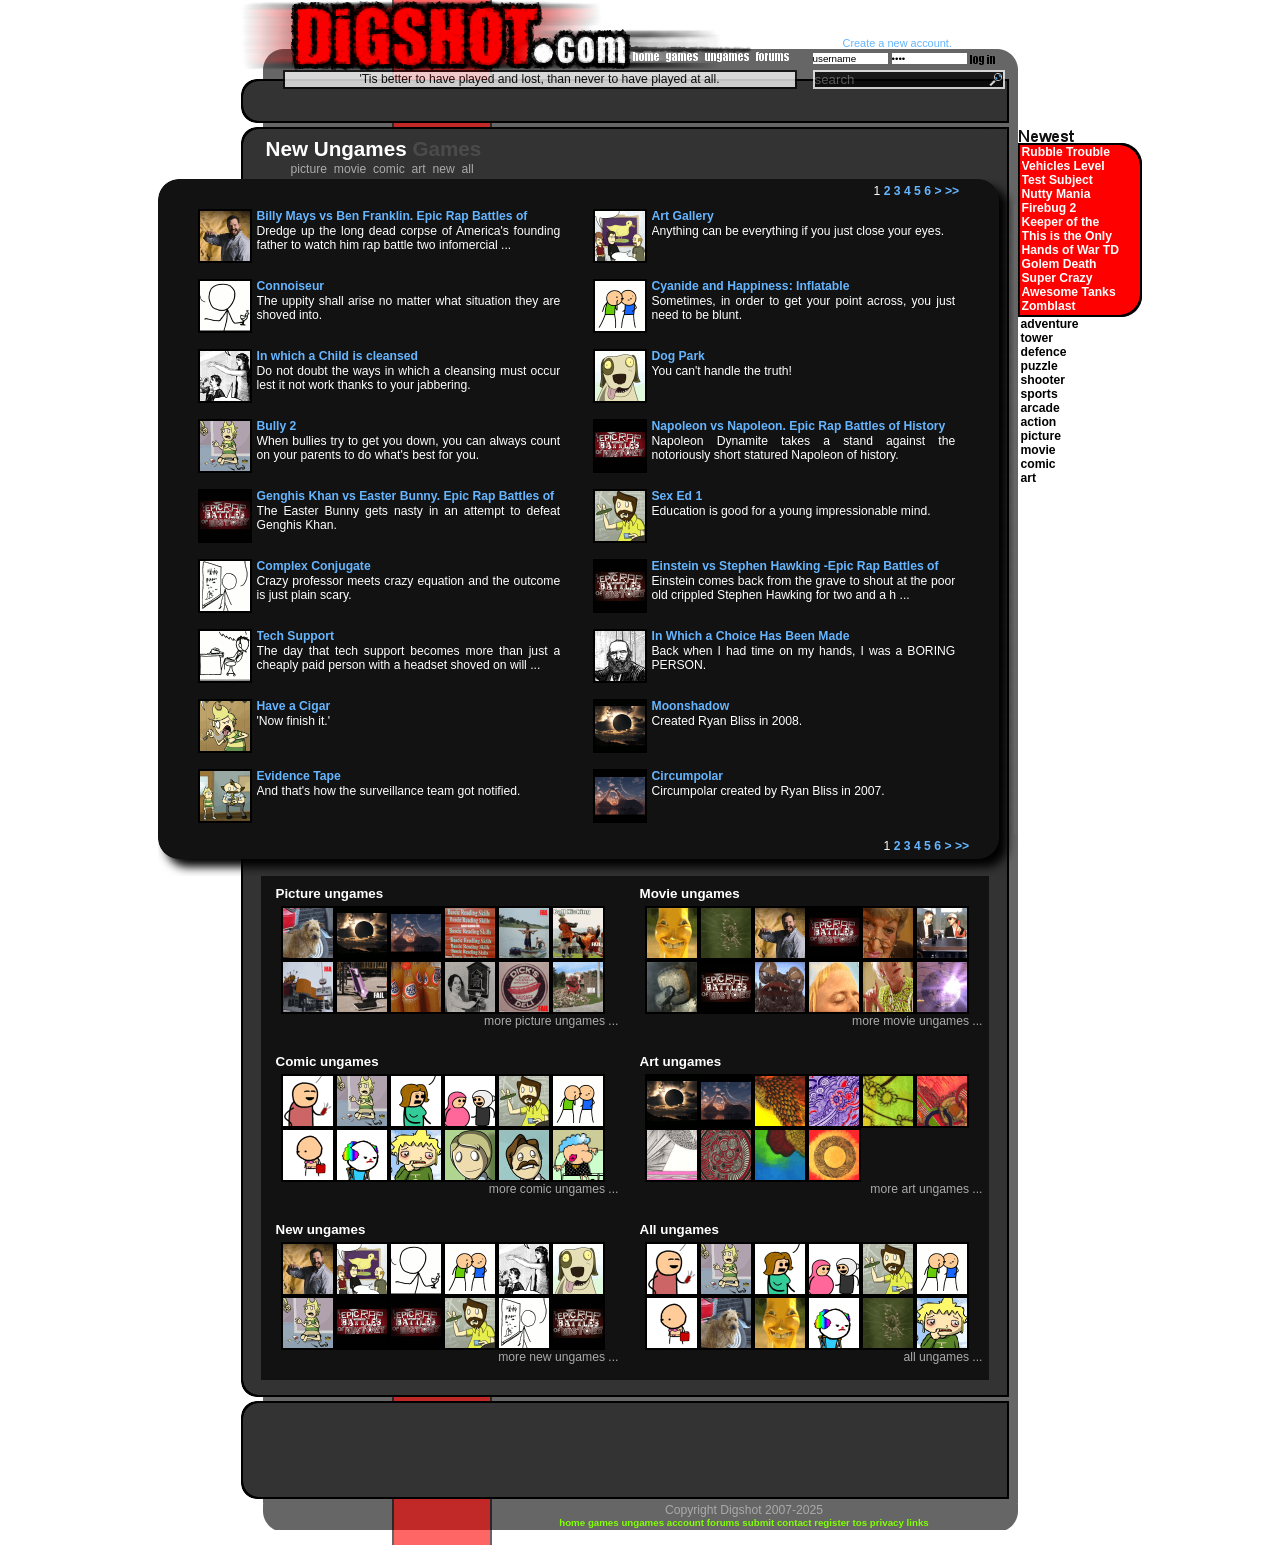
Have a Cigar (294, 706)
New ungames (321, 1229)
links (918, 1522)
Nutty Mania (1056, 194)
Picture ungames (330, 893)
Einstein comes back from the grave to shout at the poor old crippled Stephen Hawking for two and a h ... (804, 588)
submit (759, 1522)
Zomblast (1049, 306)
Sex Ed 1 (677, 496)
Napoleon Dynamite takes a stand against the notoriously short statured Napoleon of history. (804, 448)
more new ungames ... (558, 1357)
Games (446, 148)
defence (1044, 352)
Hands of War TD (1070, 250)
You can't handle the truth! (722, 371)
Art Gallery (683, 216)
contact (795, 1522)
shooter (1043, 380)
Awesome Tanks (1069, 292)
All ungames (679, 1229)
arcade (1040, 408)
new (445, 169)
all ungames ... (942, 1357)
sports (1039, 394)
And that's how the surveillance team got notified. (389, 791)
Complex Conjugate (314, 566)
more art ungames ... (926, 1189)
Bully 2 (277, 426)
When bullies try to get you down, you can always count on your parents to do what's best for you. (409, 448)
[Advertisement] (620, 100)
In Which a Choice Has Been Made (751, 636)
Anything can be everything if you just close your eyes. (798, 231)
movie (1038, 450)
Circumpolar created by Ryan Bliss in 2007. (768, 791)
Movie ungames (690, 893)
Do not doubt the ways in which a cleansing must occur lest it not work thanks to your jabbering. (409, 378)
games (605, 1522)
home (573, 1522)
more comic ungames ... (554, 1189)
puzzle (1039, 366)
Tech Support (295, 636)
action (1039, 422)
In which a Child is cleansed (337, 356)
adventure (1050, 324)
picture (1041, 436)
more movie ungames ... (917, 1021)
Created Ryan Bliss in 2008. (727, 721)
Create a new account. (897, 43)
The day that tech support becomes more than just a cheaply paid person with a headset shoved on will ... (409, 658)
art (1029, 478)
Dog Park (678, 356)
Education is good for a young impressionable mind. (791, 511)
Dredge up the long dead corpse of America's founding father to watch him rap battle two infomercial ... (409, 238)
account (687, 1522)
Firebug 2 (1049, 208)
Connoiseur (291, 286)
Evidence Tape (299, 776)
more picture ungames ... (551, 1021)
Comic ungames (327, 1061)
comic (1038, 464)
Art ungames (681, 1061)
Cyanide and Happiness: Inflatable (751, 286)
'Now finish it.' (294, 721)
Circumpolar (688, 776)
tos (861, 1522)
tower (1037, 338)
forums (725, 1522)
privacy (888, 1522)
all (470, 169)
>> (952, 191)
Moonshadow (691, 706)
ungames (643, 1522)
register (833, 1522)
